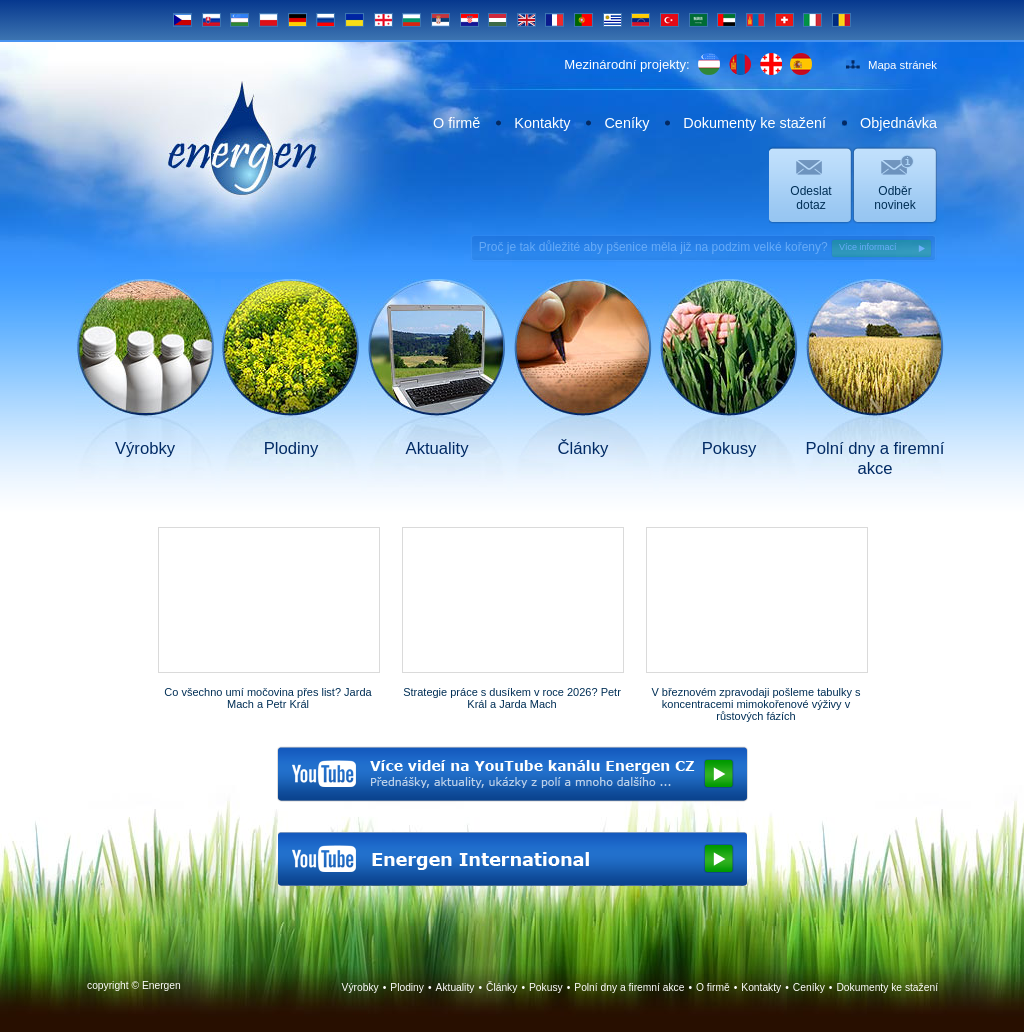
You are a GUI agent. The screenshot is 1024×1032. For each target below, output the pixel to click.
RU (325, 20)
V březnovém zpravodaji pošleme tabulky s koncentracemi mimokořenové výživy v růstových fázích (755, 704)
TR (669, 20)
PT (583, 20)
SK (211, 20)
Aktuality (455, 987)
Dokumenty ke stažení (754, 123)
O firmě (456, 123)
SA (698, 20)
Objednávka (898, 123)
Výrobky (360, 987)
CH (784, 20)
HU (497, 20)
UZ (239, 20)
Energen (242, 138)
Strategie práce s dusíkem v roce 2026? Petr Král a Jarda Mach (512, 698)
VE (640, 20)
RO (841, 20)
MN (755, 20)
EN (526, 20)
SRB (440, 20)
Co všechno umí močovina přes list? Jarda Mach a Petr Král (267, 698)
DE (297, 20)
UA (354, 20)
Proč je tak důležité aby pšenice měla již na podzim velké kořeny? (705, 248)
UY (612, 20)
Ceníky (626, 123)
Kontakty (542, 123)
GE (383, 20)
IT (812, 20)
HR (469, 20)
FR (554, 20)
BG (411, 20)
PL (268, 20)
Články (501, 987)
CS (182, 20)
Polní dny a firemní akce (629, 987)
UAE (726, 20)
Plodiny (407, 987)
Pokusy (546, 987)
